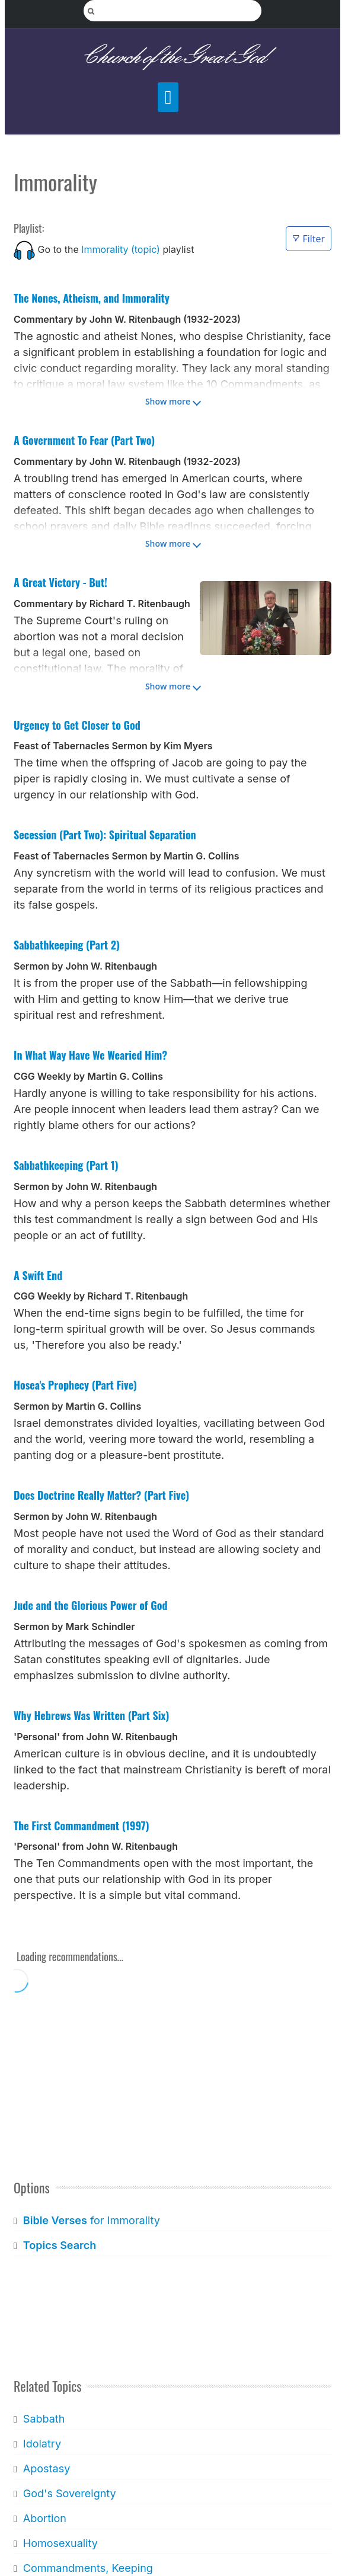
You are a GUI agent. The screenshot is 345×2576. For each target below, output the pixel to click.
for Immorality (91, 2220)
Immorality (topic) (120, 249)
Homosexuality (60, 2543)
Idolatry (42, 2443)
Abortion (44, 2518)
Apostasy (46, 2468)
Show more (167, 401)
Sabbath (44, 2419)
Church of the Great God (173, 57)
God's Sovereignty (69, 2493)
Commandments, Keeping (88, 2568)
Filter (308, 238)
